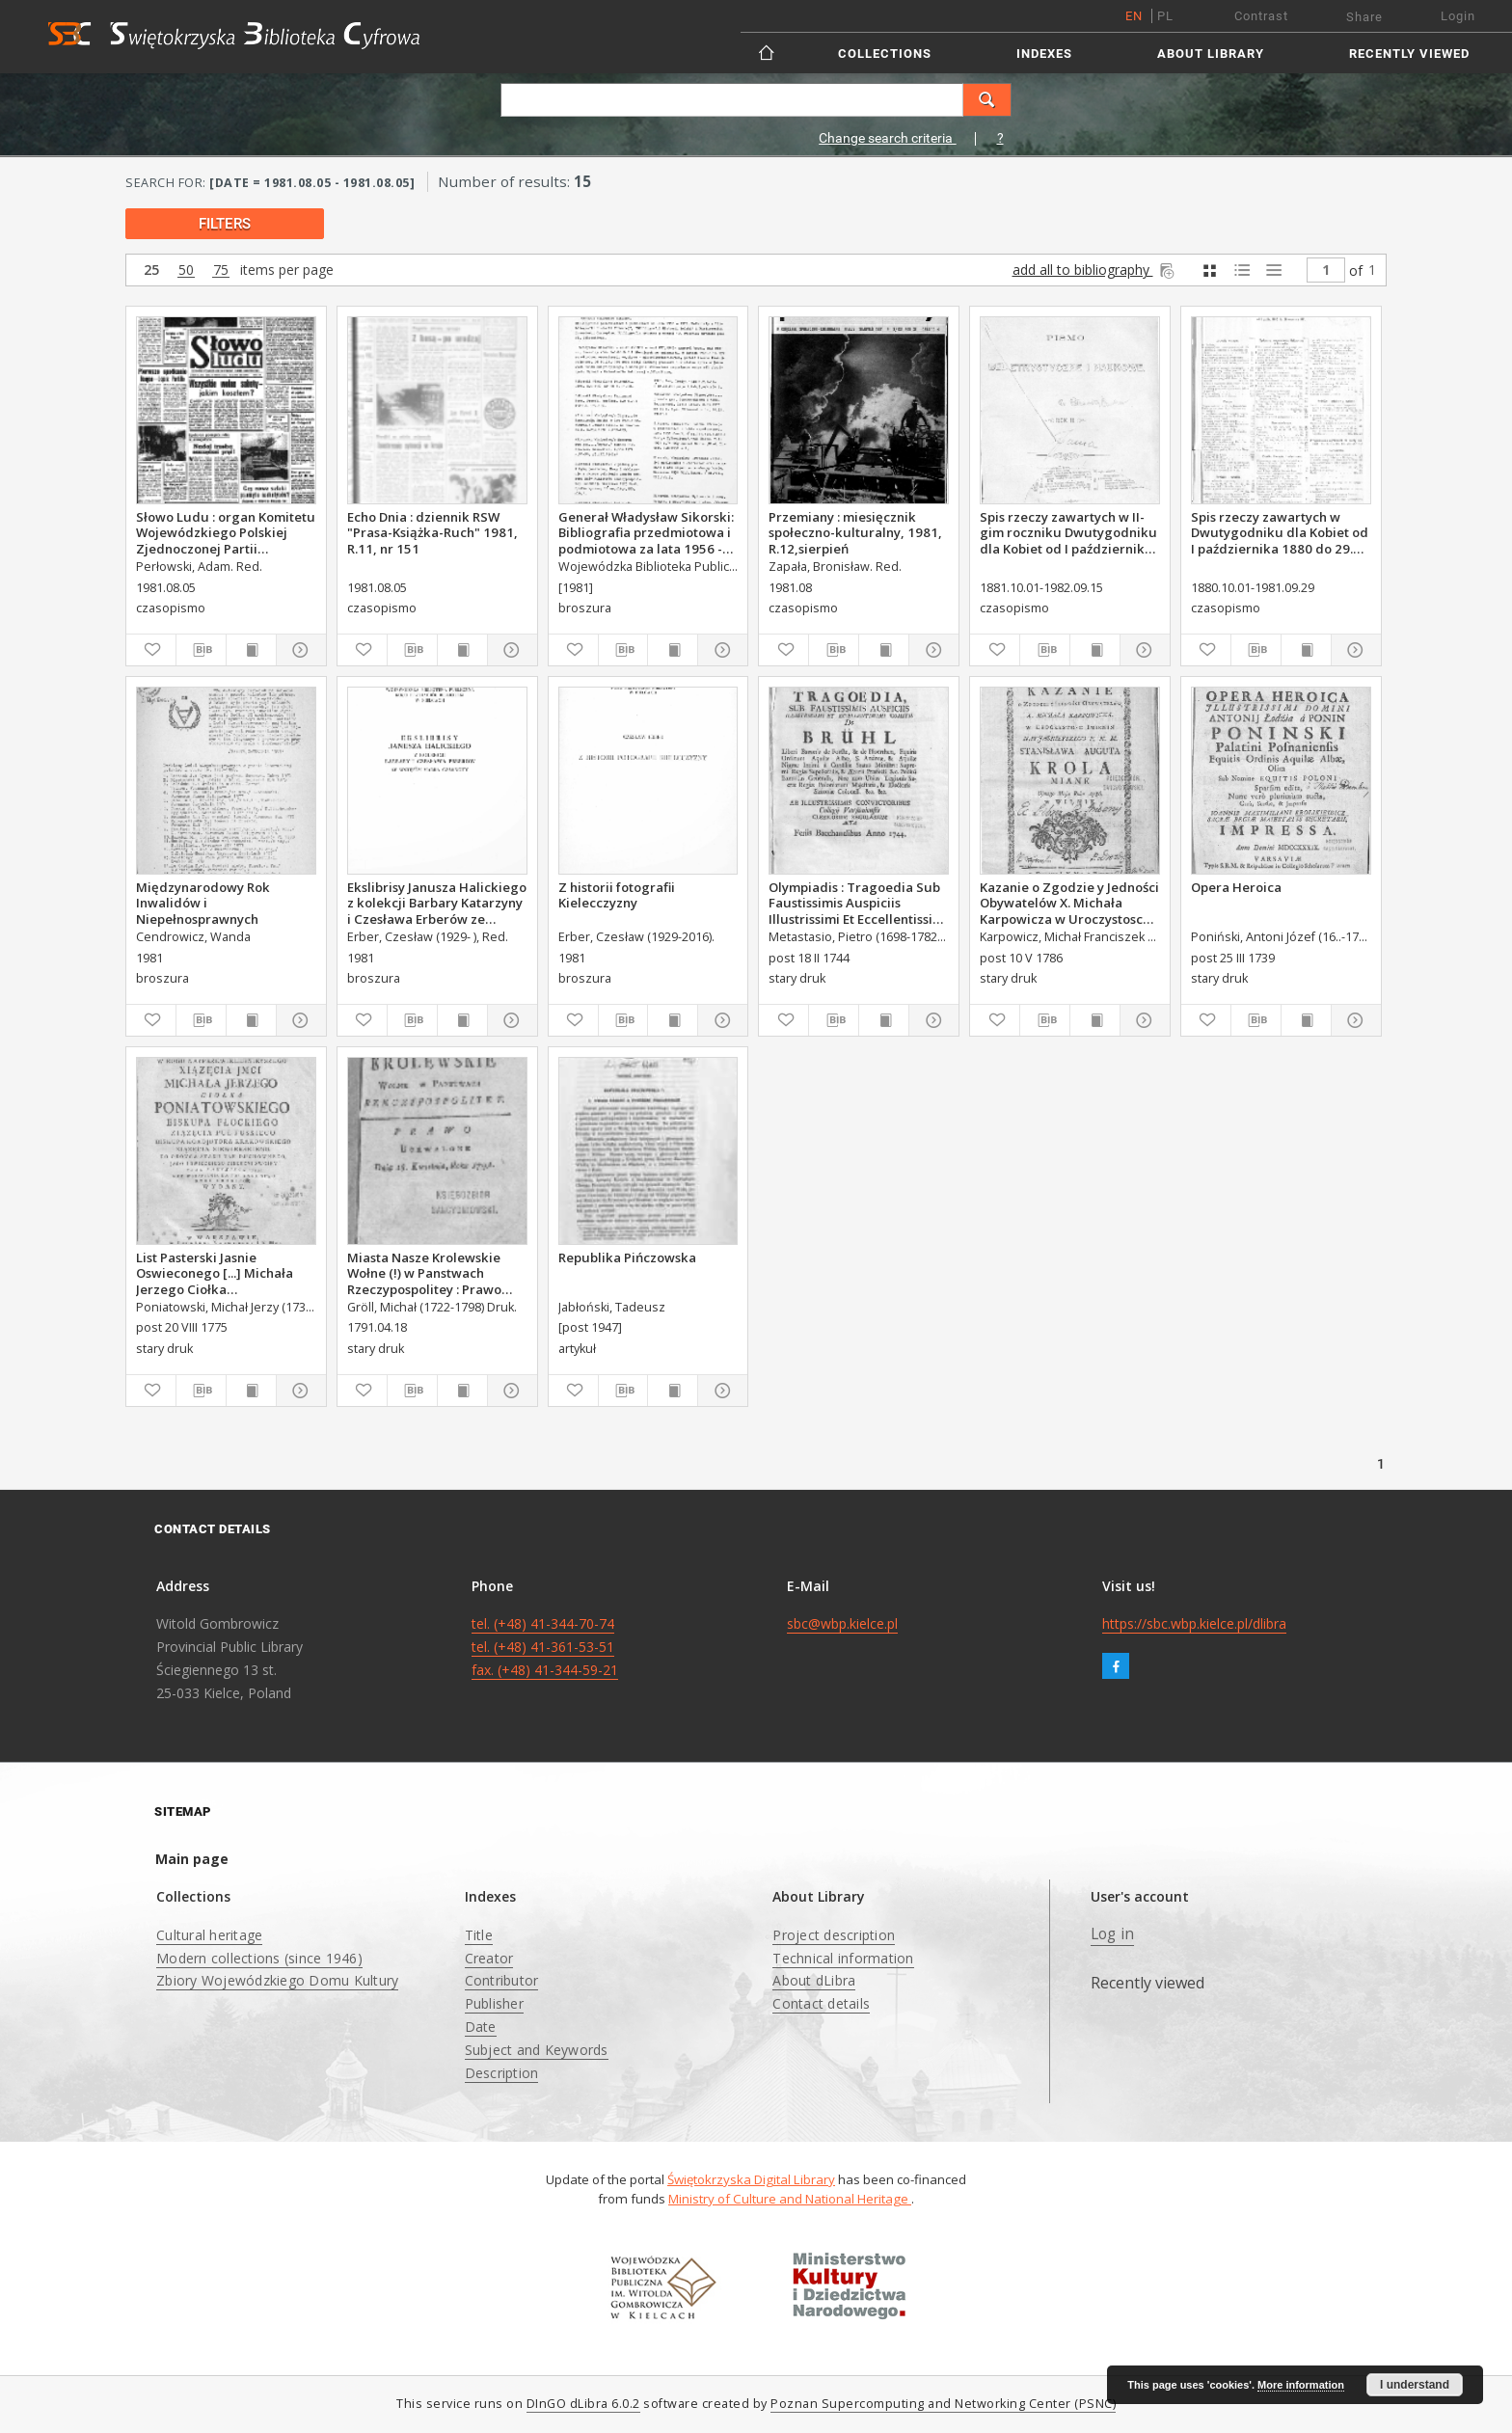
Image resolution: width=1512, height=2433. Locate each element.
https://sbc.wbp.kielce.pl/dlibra (1194, 1623)
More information (1300, 2385)
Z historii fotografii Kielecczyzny (616, 895)
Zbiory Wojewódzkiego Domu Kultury (277, 1980)
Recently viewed (1409, 53)
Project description (833, 1935)
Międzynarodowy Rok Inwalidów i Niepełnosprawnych (203, 903)
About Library (1210, 53)
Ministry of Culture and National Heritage (789, 2198)
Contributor (502, 1980)
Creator (489, 1958)
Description (502, 2073)
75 (221, 270)
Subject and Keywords (536, 2050)
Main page (192, 1859)
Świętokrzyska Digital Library (751, 2179)
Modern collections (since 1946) (259, 1958)
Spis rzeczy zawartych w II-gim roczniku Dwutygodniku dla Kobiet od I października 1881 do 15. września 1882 (1068, 532)
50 (186, 270)
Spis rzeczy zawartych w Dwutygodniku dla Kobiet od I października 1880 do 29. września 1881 (1279, 532)
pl (1165, 16)
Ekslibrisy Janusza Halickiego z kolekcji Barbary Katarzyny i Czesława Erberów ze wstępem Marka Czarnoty (436, 903)
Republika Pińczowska (627, 1257)
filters (225, 223)
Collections (885, 53)
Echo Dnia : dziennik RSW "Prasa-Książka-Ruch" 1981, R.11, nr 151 (432, 532)
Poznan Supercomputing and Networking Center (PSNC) (943, 2403)
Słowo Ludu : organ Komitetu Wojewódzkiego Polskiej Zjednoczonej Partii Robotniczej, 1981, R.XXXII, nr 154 (225, 532)
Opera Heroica (1236, 887)
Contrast (1261, 16)
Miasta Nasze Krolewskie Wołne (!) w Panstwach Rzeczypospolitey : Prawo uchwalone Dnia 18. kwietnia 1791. (436, 1273)
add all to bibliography (1094, 269)
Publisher (494, 2003)
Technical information (842, 1958)
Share (1364, 17)
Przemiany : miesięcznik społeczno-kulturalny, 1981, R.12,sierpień (855, 532)
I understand (1414, 2385)
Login (1458, 16)
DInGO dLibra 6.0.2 (583, 2403)
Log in (1113, 1934)
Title (479, 1935)
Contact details (821, 2003)
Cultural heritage (209, 1935)
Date (481, 2026)
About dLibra (813, 1980)
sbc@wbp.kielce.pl (842, 1623)
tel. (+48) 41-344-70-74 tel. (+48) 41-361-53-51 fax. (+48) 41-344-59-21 (545, 1646)
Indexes (1044, 53)
